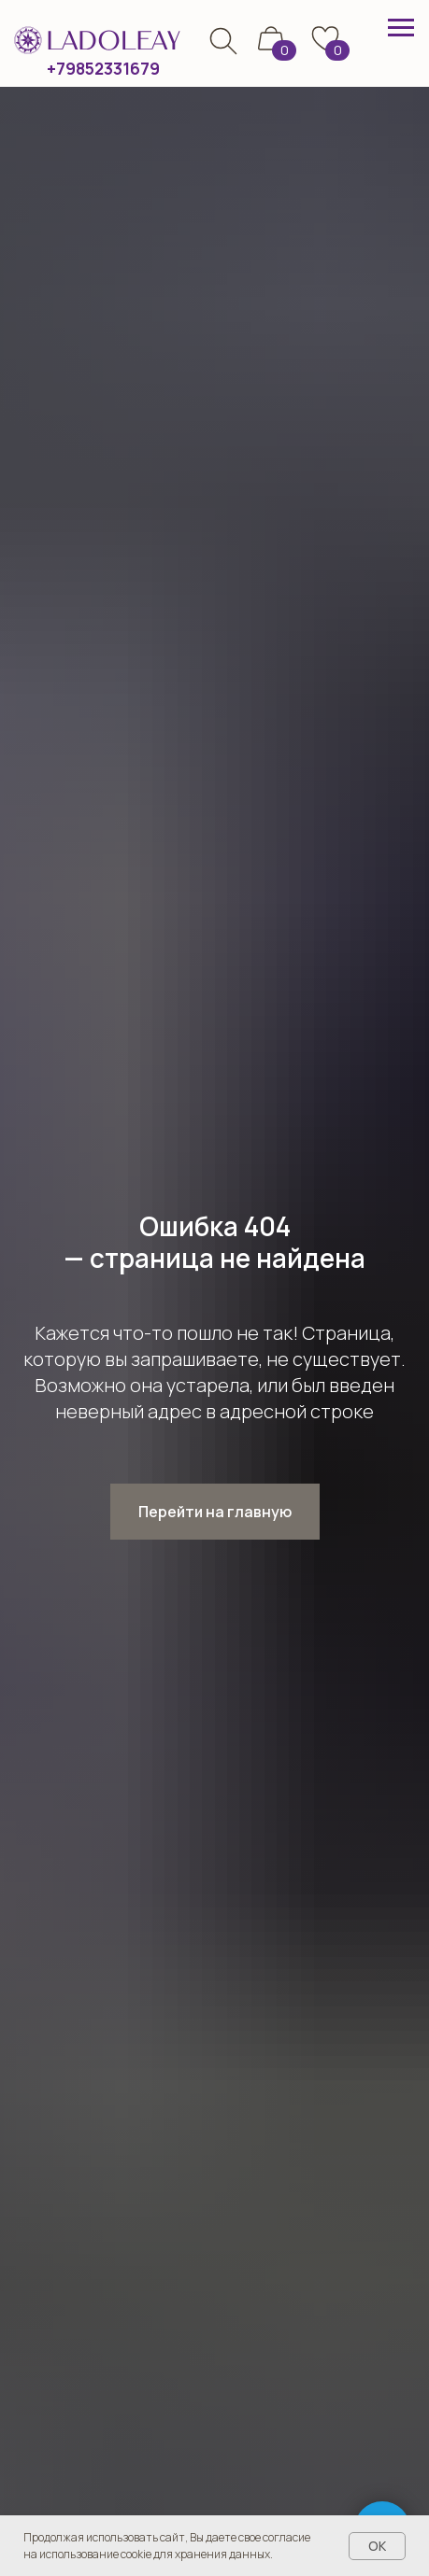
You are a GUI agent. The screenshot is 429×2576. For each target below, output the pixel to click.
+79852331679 (103, 68)
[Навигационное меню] (401, 28)
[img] (223, 41)
